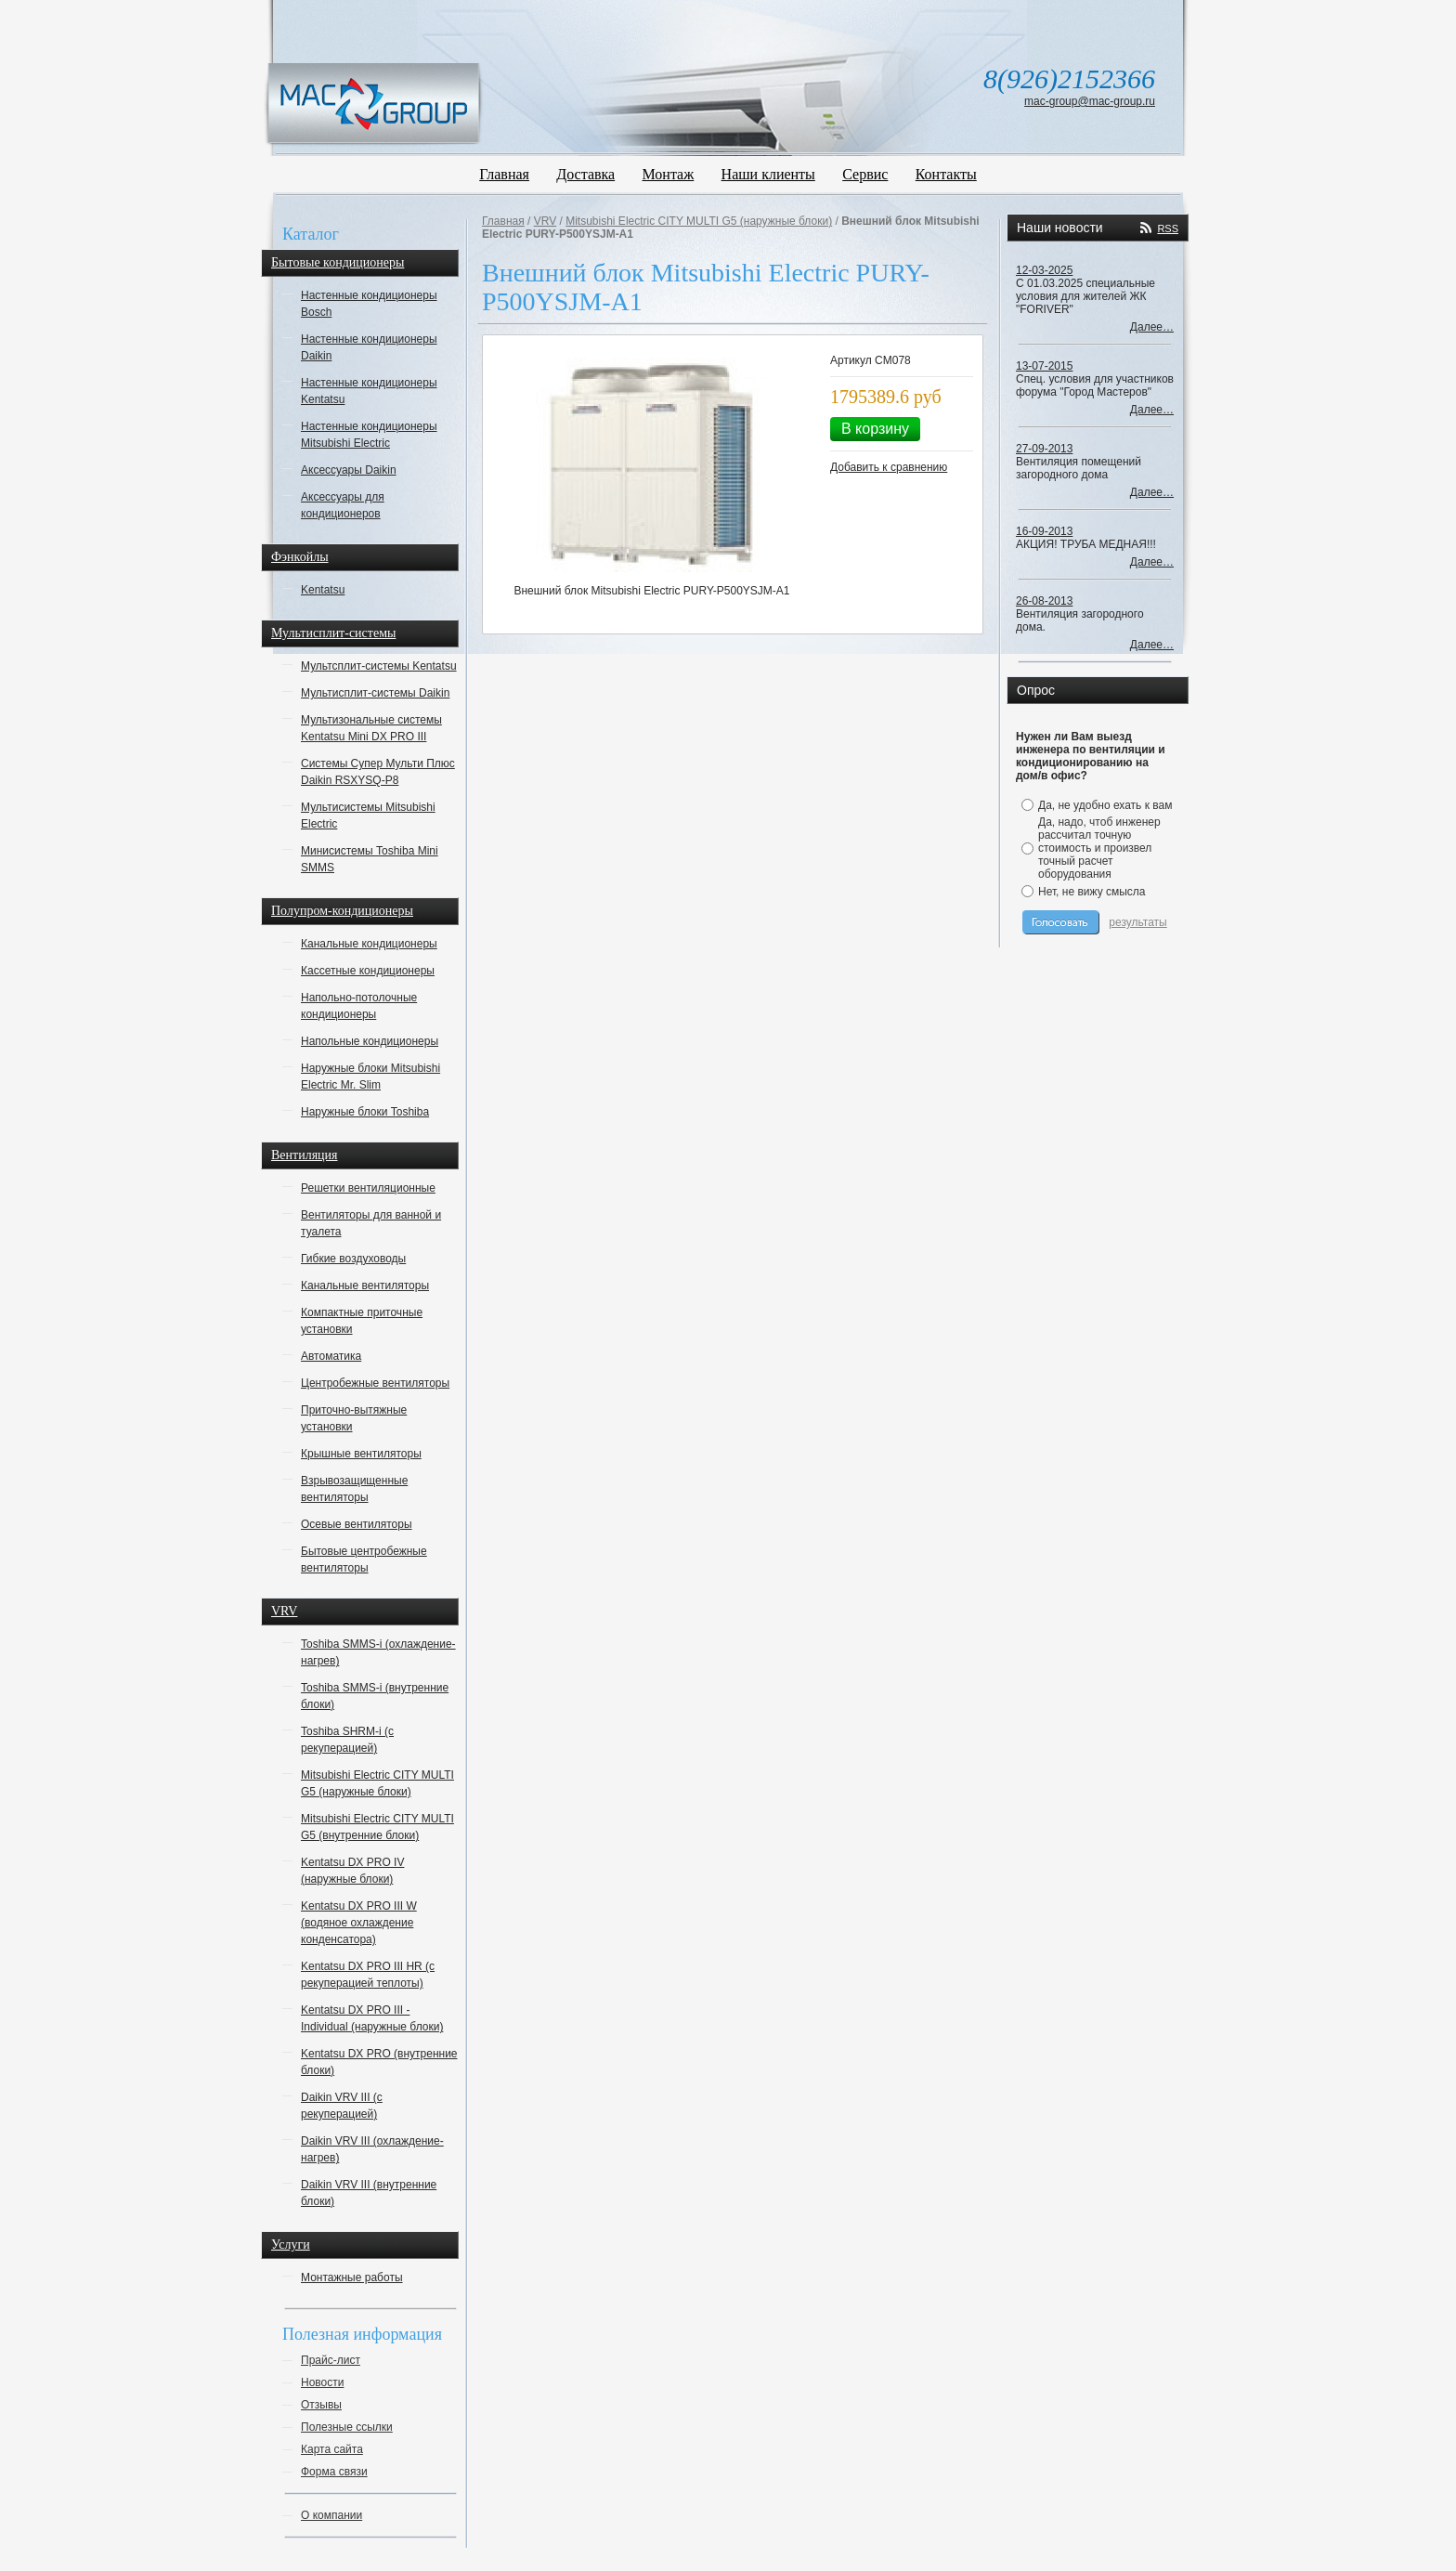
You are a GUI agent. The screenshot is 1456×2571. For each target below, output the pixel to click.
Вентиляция (304, 1155)
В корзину (875, 429)
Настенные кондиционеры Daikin (369, 347)
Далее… (1152, 326)
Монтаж (669, 174)
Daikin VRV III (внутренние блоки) (368, 2193)
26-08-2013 (1044, 600)
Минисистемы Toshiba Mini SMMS (369, 859)
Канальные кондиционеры (369, 943)
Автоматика (331, 1356)
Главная (504, 174)
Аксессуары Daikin (348, 469)
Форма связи (334, 2471)
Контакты (946, 174)
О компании (331, 2515)
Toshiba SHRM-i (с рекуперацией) (347, 1740)
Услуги (290, 2244)
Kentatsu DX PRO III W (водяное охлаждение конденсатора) (359, 1922)
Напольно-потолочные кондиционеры (359, 1006)
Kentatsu (322, 589)
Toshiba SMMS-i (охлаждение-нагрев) (378, 1652)
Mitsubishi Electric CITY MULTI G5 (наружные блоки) (377, 1783)
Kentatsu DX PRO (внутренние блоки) (379, 2062)
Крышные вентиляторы (361, 1453)
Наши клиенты (768, 174)
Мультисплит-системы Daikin (375, 692)
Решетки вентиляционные (368, 1187)
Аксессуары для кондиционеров (342, 505)
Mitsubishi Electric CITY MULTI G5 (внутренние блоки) (377, 1827)
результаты (1137, 922)
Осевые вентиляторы (356, 1524)
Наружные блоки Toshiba (365, 1111)
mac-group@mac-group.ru (1089, 101)
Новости (322, 2382)
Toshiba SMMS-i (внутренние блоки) (374, 1696)
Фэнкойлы (300, 557)
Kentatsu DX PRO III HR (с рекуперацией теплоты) (368, 1975)
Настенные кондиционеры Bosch (369, 304)
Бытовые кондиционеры (337, 262)
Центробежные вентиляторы (375, 1383)
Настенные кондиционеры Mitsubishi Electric (369, 435)
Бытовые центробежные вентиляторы (364, 1559)
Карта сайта (332, 2449)
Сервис (865, 174)
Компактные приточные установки (361, 1321)
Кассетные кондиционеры (368, 970)
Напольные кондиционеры (369, 1041)
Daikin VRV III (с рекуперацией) (342, 2106)
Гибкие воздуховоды (353, 1258)
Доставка (585, 174)
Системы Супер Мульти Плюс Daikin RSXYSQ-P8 (378, 772)
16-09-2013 (1044, 531)
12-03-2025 (1044, 270)
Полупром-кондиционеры (342, 911)
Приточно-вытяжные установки (354, 1418)
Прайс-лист (330, 2360)
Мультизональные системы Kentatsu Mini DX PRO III (371, 728)
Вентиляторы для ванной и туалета (371, 1223)
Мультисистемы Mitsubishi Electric (368, 815)
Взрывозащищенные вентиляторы (354, 1489)
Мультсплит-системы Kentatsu (379, 665)
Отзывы (321, 2404)
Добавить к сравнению (888, 467)
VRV (284, 1611)
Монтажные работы (352, 2277)
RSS (1167, 228)
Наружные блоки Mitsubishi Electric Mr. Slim (370, 1076)
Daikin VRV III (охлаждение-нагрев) (372, 2149)
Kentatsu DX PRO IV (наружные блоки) (352, 1871)
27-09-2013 (1044, 448)
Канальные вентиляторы (365, 1285)
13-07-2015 (1044, 365)
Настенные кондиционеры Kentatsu (369, 391)
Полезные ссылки (347, 2427)
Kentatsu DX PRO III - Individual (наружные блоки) (372, 2018)
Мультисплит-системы (333, 633)
